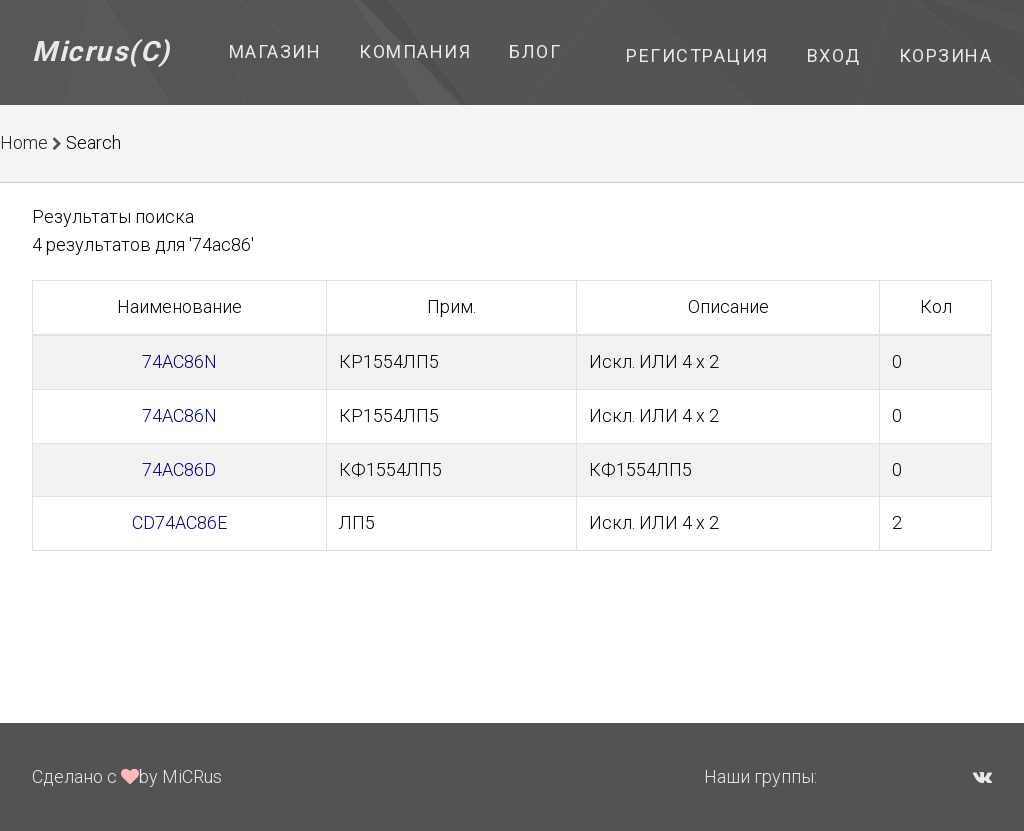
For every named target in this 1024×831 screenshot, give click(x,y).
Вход (834, 55)
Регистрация (697, 55)
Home (24, 142)
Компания (415, 51)
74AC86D (179, 469)
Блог (535, 51)
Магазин (275, 51)
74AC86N (179, 361)
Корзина (946, 55)
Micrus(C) (101, 51)
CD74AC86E (179, 522)
